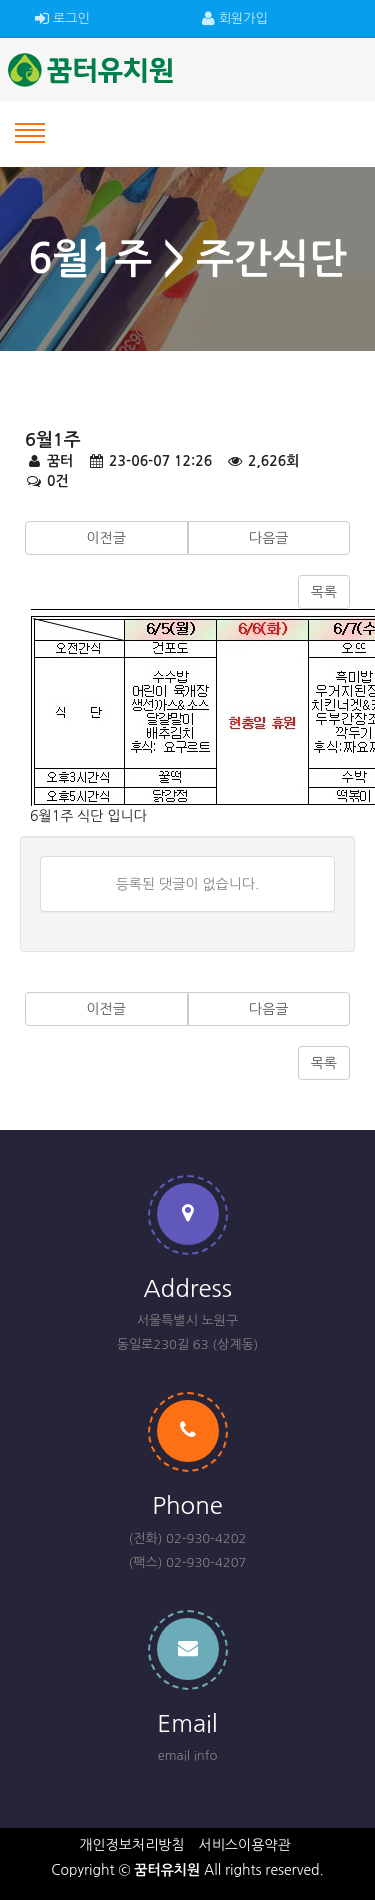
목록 (324, 592)
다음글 (268, 538)
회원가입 (235, 19)
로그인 (62, 19)
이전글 (106, 538)
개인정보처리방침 (131, 1845)
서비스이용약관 (245, 1845)
